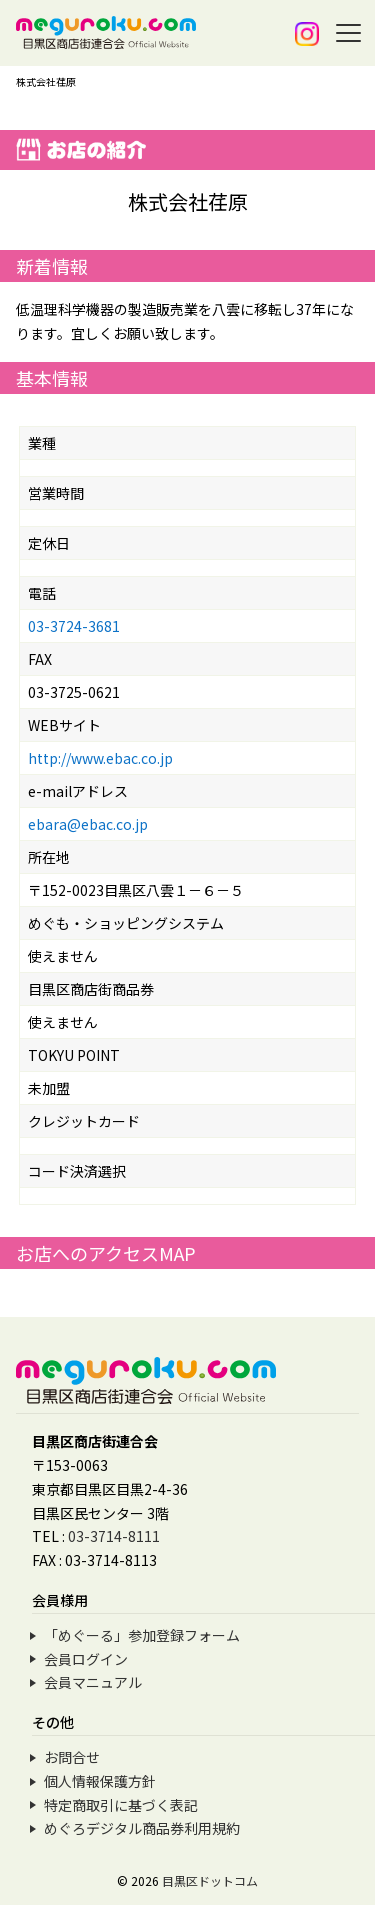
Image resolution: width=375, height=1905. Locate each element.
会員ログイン (86, 1659)
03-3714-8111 (114, 1536)
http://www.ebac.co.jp (100, 758)
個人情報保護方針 (100, 1781)
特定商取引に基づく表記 (121, 1805)
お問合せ (72, 1757)
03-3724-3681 (74, 626)
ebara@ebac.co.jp (88, 824)
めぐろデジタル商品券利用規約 (142, 1828)
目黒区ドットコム (210, 1880)
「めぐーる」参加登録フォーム (142, 1635)
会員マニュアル (93, 1682)
